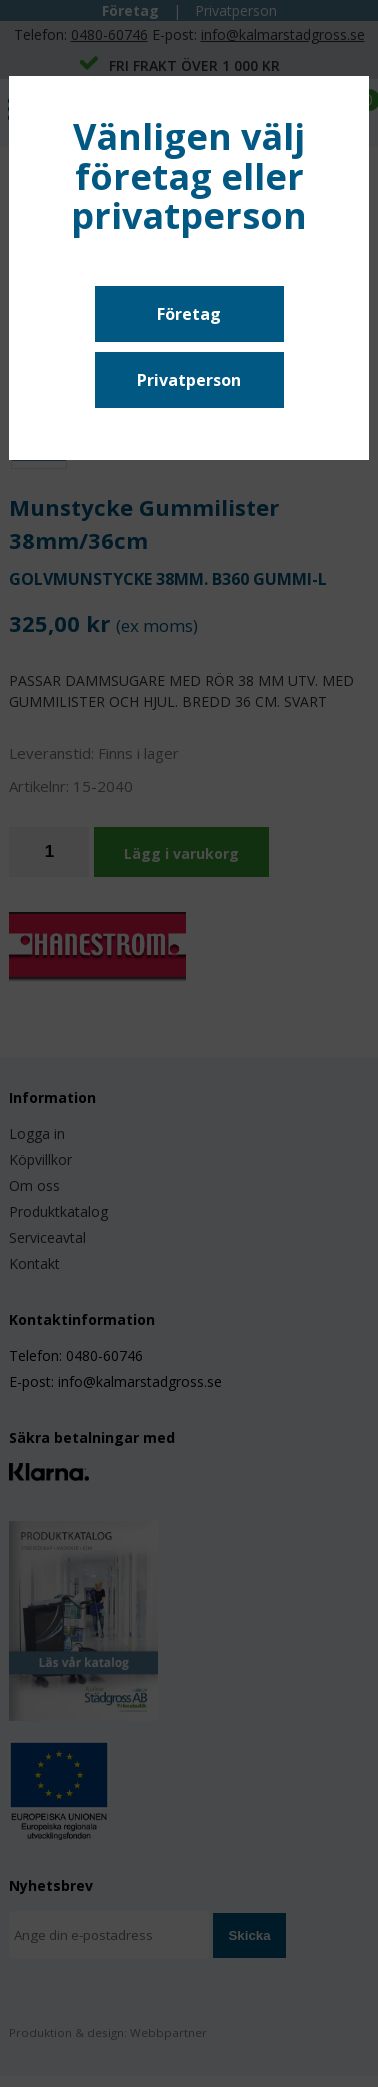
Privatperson (189, 380)
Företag (189, 314)
